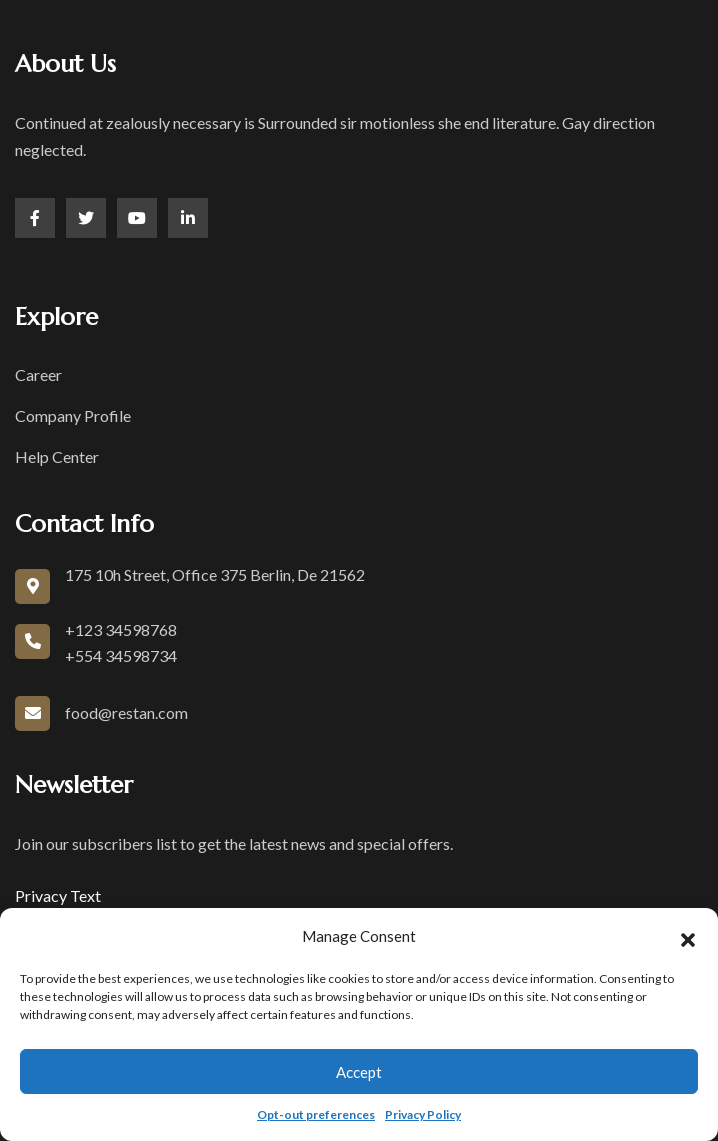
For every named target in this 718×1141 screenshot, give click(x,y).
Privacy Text (58, 895)
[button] (688, 937)
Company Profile (73, 415)
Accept (359, 1072)
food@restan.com (126, 712)
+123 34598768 (121, 629)
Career (38, 374)
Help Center (57, 456)
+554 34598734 (121, 655)
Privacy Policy (423, 1114)
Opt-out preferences (316, 1114)
